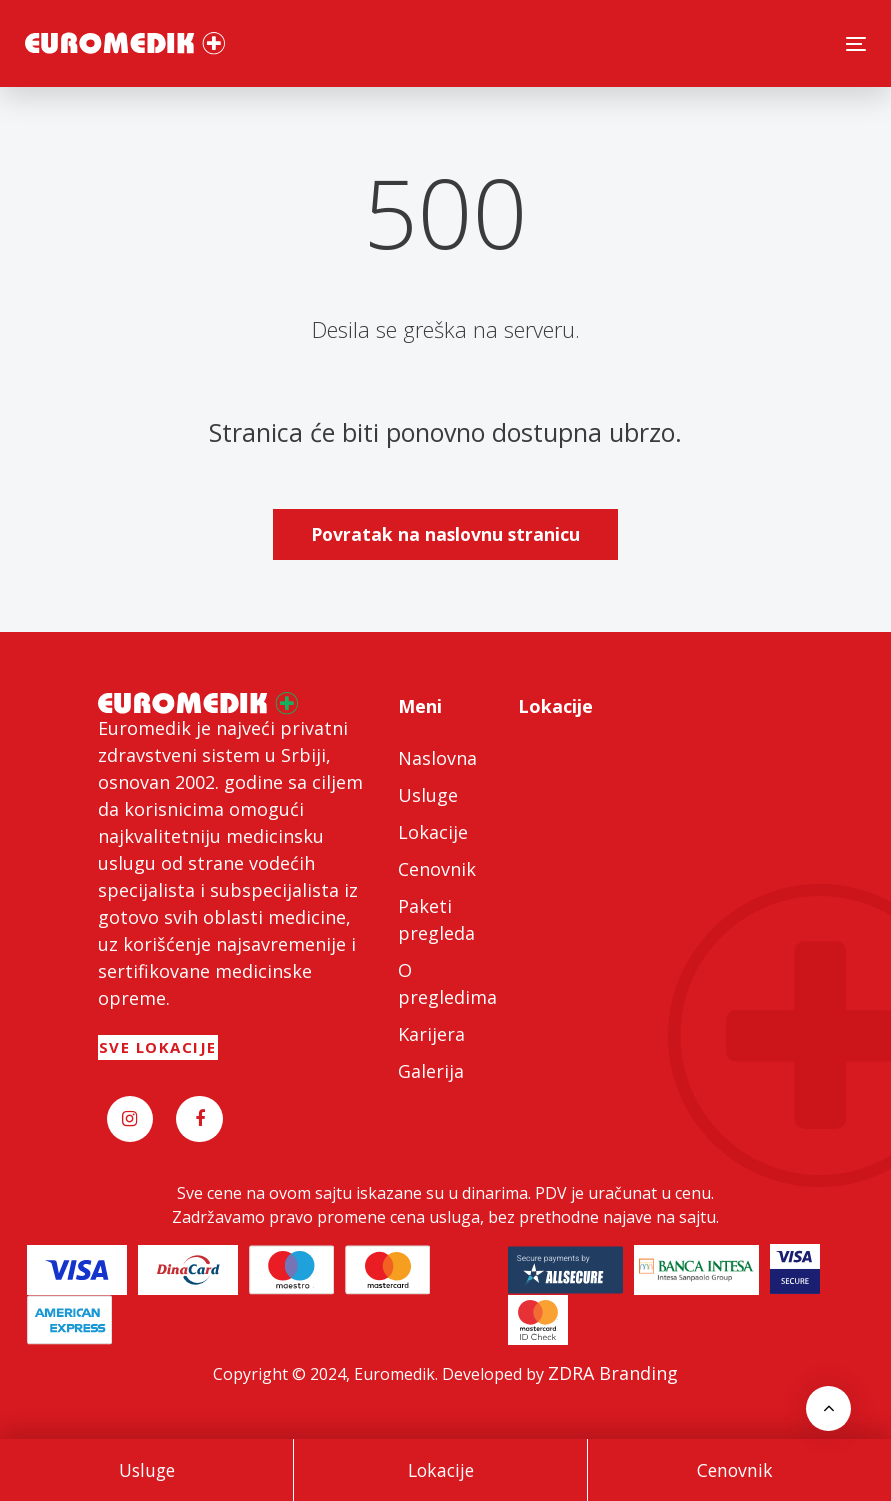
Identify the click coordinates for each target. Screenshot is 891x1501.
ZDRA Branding (613, 1373)
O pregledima (446, 983)
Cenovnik (735, 1470)
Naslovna (437, 758)
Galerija (431, 1071)
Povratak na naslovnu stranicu (445, 534)
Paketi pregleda (436, 919)
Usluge (147, 1470)
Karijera (431, 1034)
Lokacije (441, 1470)
